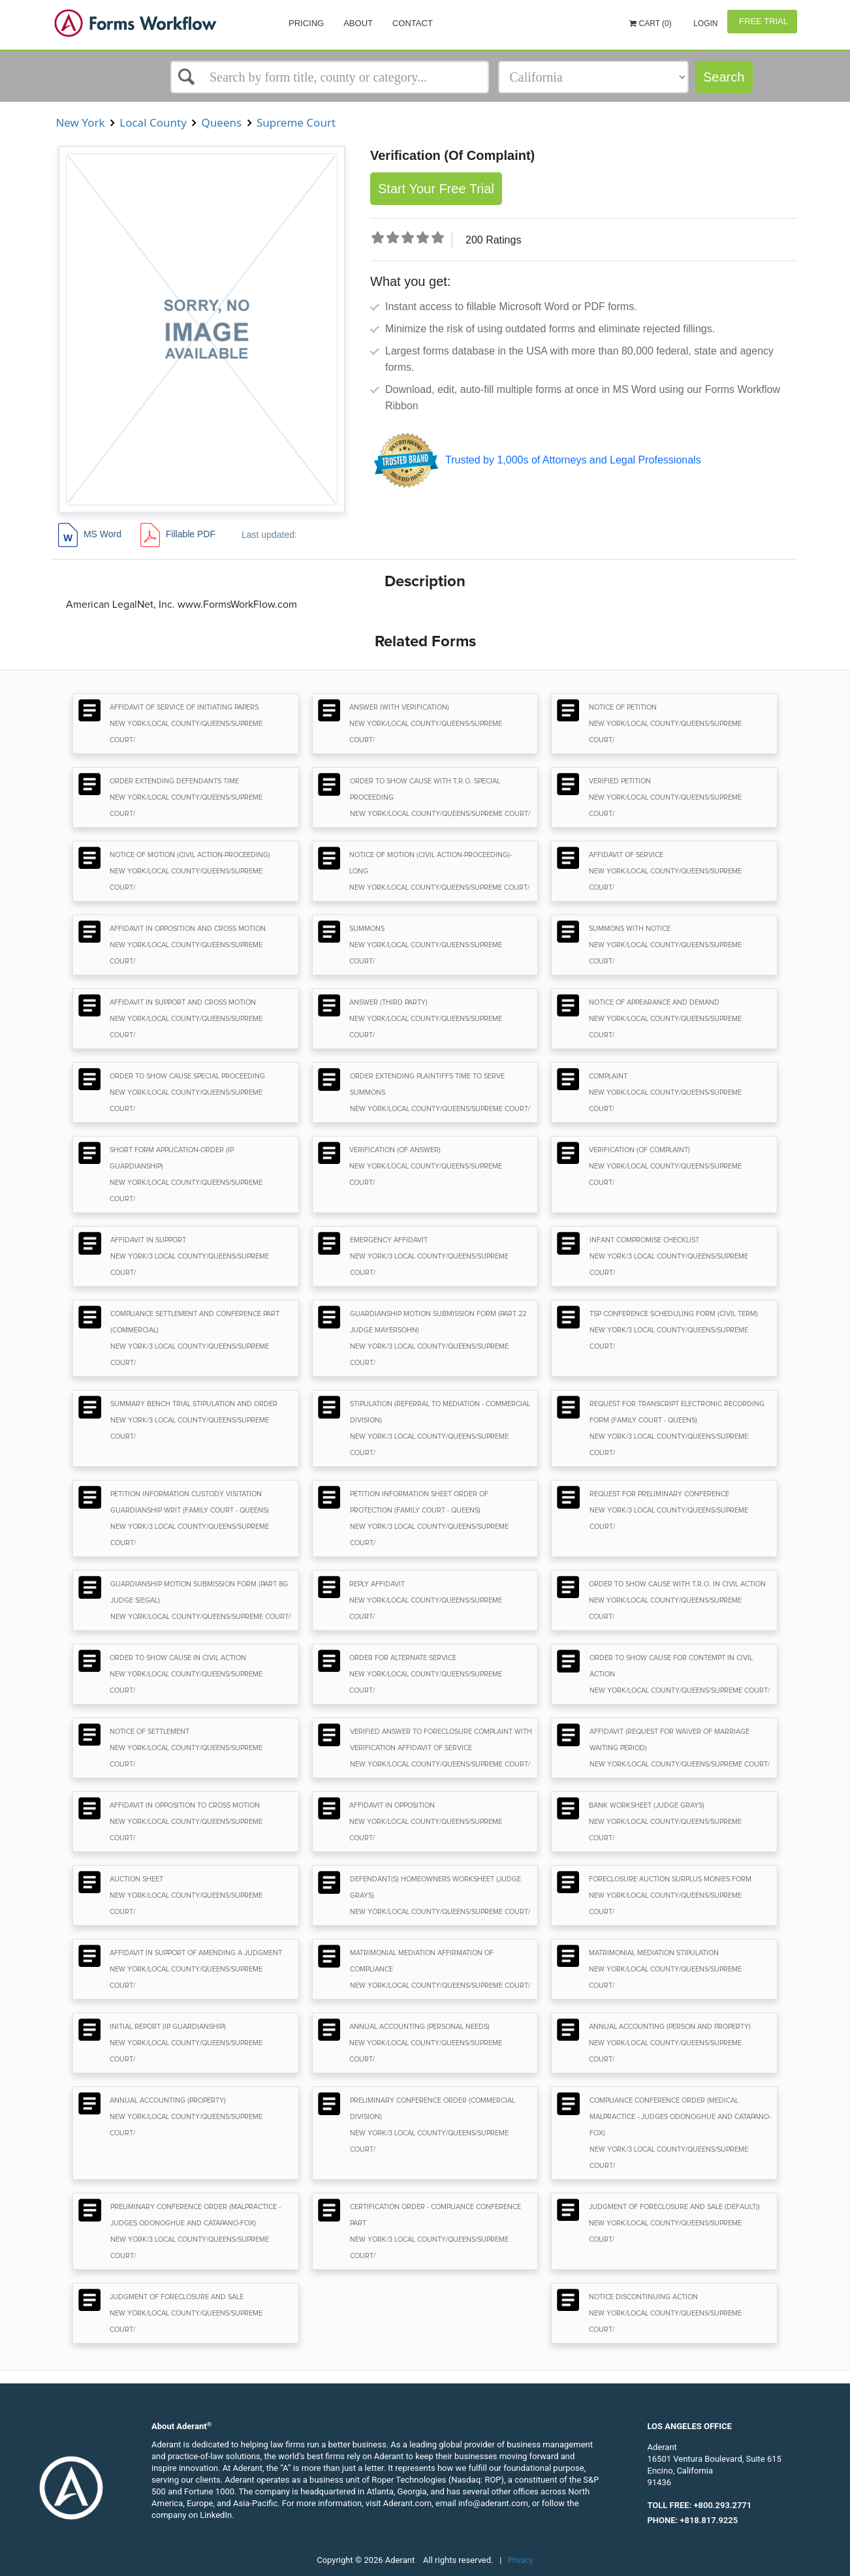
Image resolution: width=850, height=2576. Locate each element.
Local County (153, 122)
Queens (221, 122)
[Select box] (329, 77)
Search (723, 77)
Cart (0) (650, 23)
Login (704, 23)
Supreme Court (295, 122)
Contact (412, 23)
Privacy (520, 2560)
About (358, 23)
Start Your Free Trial (436, 188)
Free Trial (762, 21)
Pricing (306, 23)
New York (80, 122)
